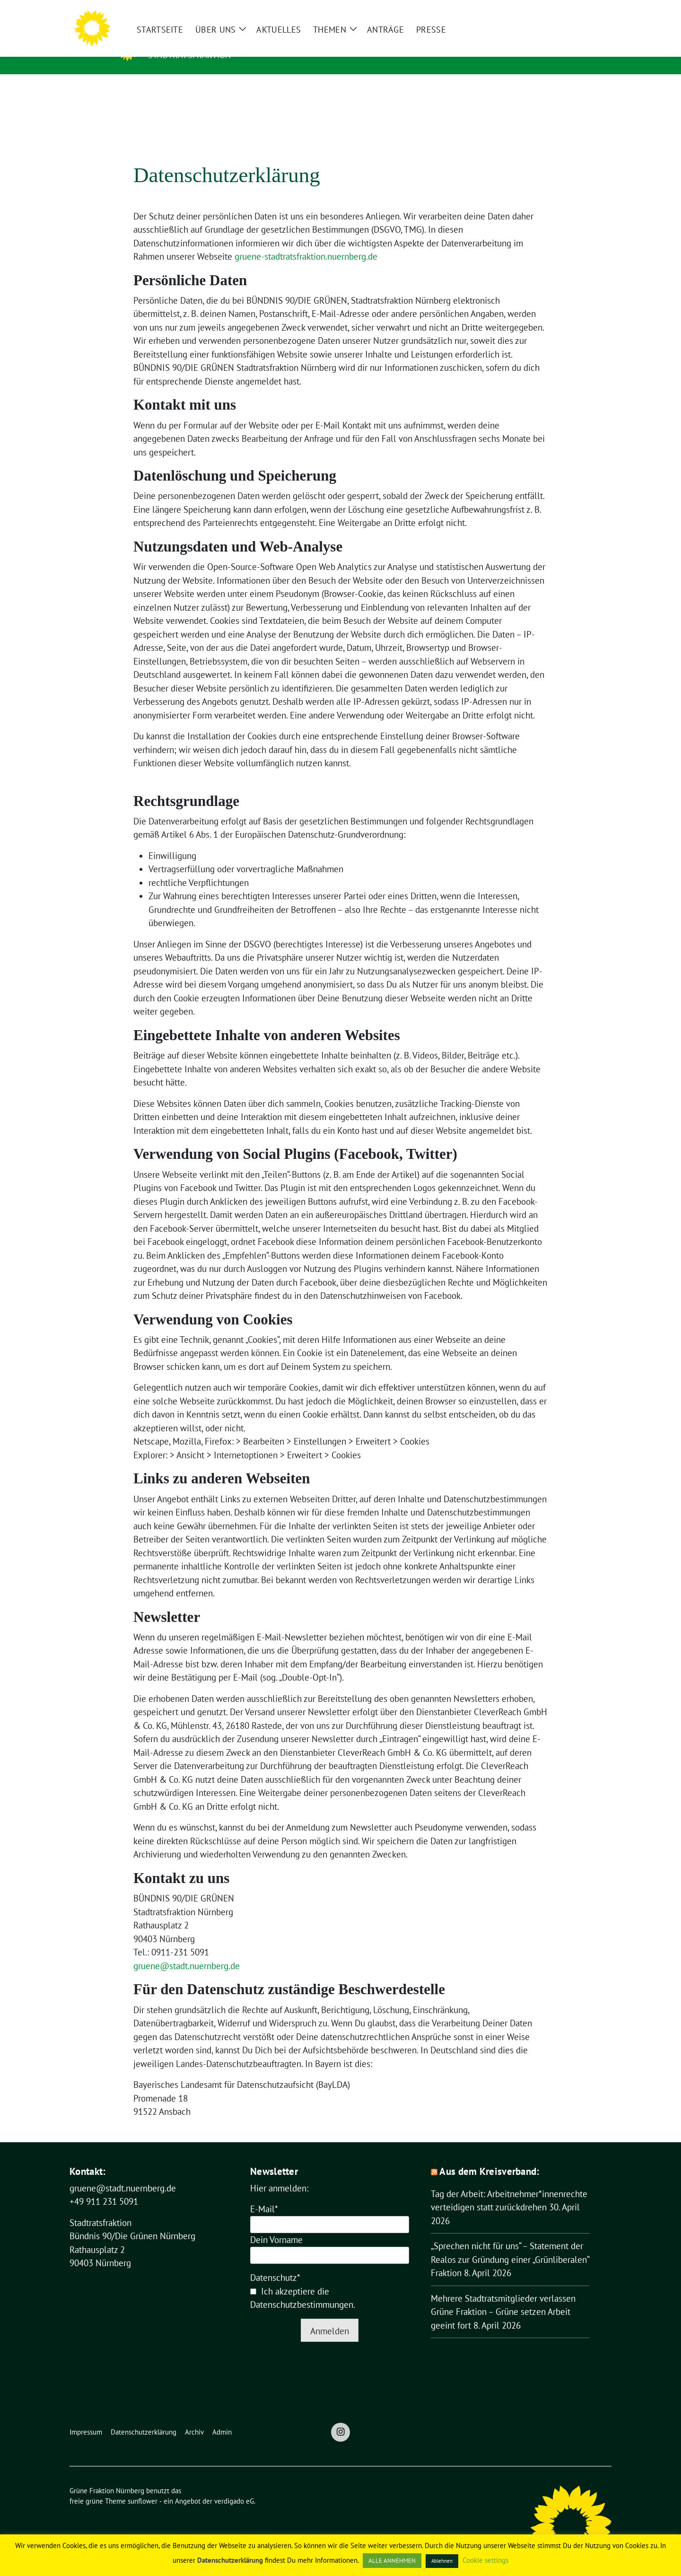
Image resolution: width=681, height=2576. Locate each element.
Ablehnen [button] (442, 2561)
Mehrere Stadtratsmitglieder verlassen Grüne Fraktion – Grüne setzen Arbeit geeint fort (503, 2297)
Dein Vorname (276, 2225)
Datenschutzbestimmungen (301, 2290)
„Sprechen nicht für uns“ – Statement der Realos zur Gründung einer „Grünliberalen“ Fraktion (510, 2245)
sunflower (142, 2486)
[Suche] (581, 11)
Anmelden (329, 2316)
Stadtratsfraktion (189, 55)
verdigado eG (234, 2486)
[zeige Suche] (594, 11)
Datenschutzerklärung (230, 2560)
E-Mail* (264, 2194)
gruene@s (153, 1951)
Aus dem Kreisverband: (489, 2156)
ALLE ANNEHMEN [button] (392, 2561)
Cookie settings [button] (485, 2560)
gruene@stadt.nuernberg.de (123, 2173)
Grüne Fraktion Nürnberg (239, 41)
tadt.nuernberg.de (206, 1951)
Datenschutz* (275, 2263)
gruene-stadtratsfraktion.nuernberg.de (306, 241)
